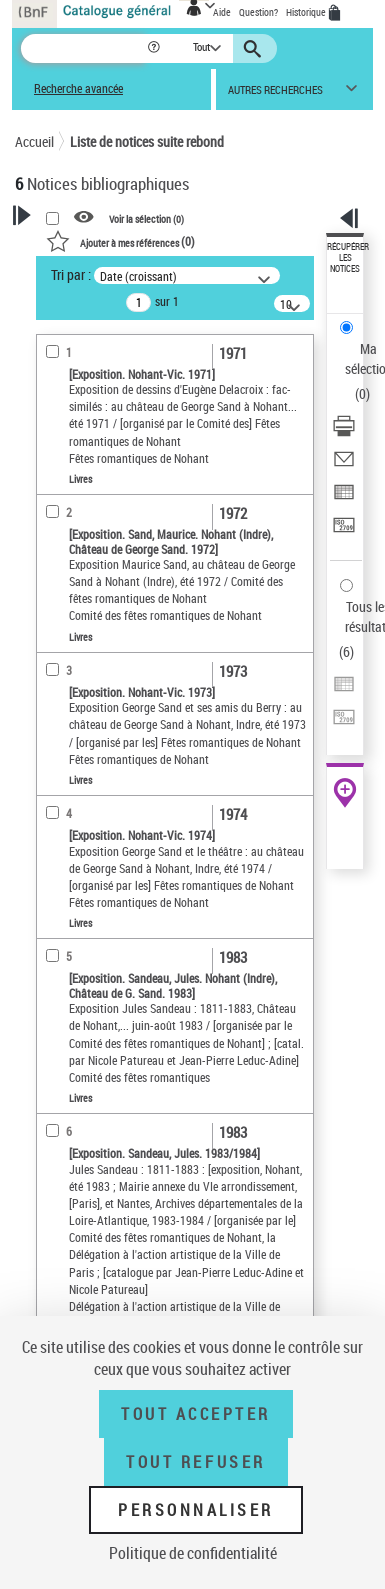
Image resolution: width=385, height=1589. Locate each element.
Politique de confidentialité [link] (193, 1553)
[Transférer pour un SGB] (344, 531)
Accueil (34, 141)
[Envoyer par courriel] (344, 465)
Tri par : (71, 274)
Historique (307, 12)
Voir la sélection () (146, 218)
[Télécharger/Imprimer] (344, 432)
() (120, 241)
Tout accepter (196, 1414)
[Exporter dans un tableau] (344, 498)
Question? (258, 12)
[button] (155, 48)
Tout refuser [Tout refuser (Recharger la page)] (195, 1462)
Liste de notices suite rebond (147, 141)
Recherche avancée (78, 88)
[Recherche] (83, 48)
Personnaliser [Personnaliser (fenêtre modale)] (196, 1510)
